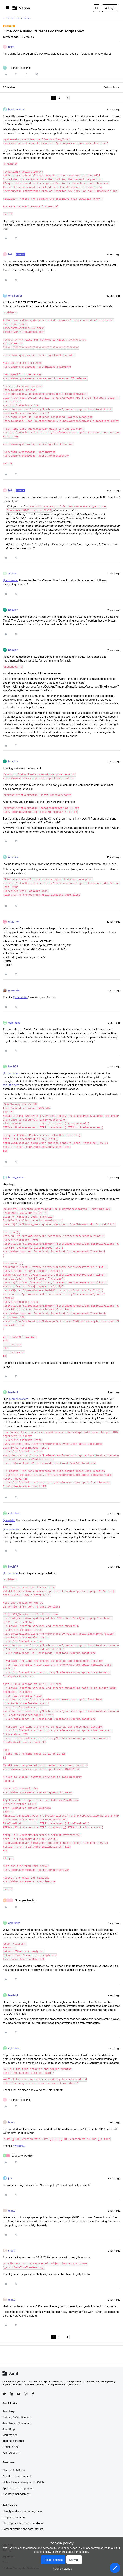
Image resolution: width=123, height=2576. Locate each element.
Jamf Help (8, 2411)
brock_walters (16, 1177)
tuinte (11, 2122)
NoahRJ (13, 1066)
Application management (17, 2488)
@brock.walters (18, 1398)
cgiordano (14, 1022)
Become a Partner (13, 2440)
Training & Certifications (17, 2417)
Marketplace (9, 2434)
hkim (11, 46)
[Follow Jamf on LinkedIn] (11, 2394)
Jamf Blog (8, 2429)
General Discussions (18, 18)
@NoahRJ (9, 1520)
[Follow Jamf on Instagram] (26, 2394)
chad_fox (13, 921)
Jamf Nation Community (17, 2423)
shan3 (12, 2250)
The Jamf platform (13, 2470)
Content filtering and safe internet (22, 2528)
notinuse (13, 857)
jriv (10, 2178)
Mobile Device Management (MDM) (23, 2482)
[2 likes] (18, 2155)
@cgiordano (10, 1073)
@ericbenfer (10, 580)
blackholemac (16, 109)
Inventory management (16, 2493)
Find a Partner (10, 2446)
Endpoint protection (14, 2517)
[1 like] (17, 68)
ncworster (14, 990)
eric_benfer (15, 295)
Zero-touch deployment (16, 2476)
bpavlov (13, 609)
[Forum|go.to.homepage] (21, 8)
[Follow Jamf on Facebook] (33, 2394)
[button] (7, 8)
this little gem (11, 1084)
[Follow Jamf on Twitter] (4, 2393)
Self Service (9, 2505)
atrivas (12, 573)
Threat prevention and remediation (23, 2523)
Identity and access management (22, 2511)
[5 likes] (19, 1900)
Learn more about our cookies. (70, 2551)
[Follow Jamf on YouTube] (18, 2393)
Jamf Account (10, 2452)
